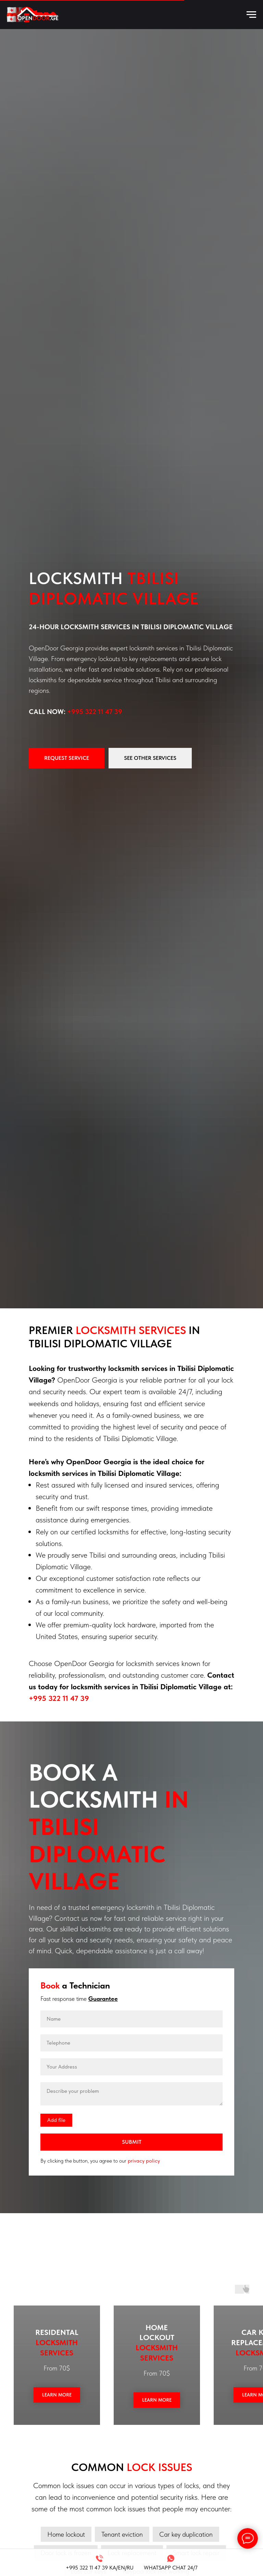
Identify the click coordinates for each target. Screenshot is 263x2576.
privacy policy (144, 2160)
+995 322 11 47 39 (94, 712)
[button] (66, 758)
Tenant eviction (122, 2534)
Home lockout (66, 2534)
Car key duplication (186, 2534)
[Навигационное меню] (251, 14)
